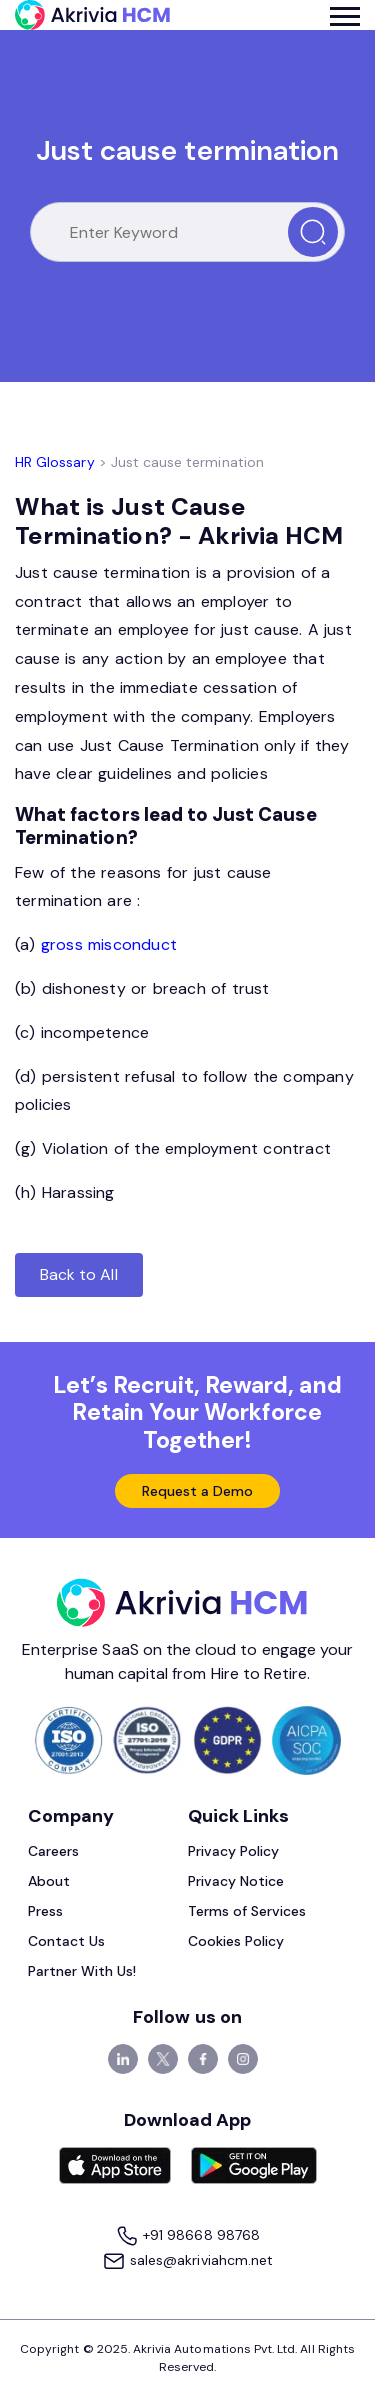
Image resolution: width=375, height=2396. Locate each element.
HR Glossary (55, 462)
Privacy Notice (236, 1881)
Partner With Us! (82, 1971)
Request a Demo (198, 1491)
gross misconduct (111, 944)
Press (45, 1911)
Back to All (79, 1274)
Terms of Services (247, 1911)
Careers (53, 1851)
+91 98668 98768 (187, 2236)
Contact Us (67, 1941)
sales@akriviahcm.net (187, 2261)
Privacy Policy (234, 1851)
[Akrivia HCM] (92, 15)
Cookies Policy (236, 1941)
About (49, 1881)
